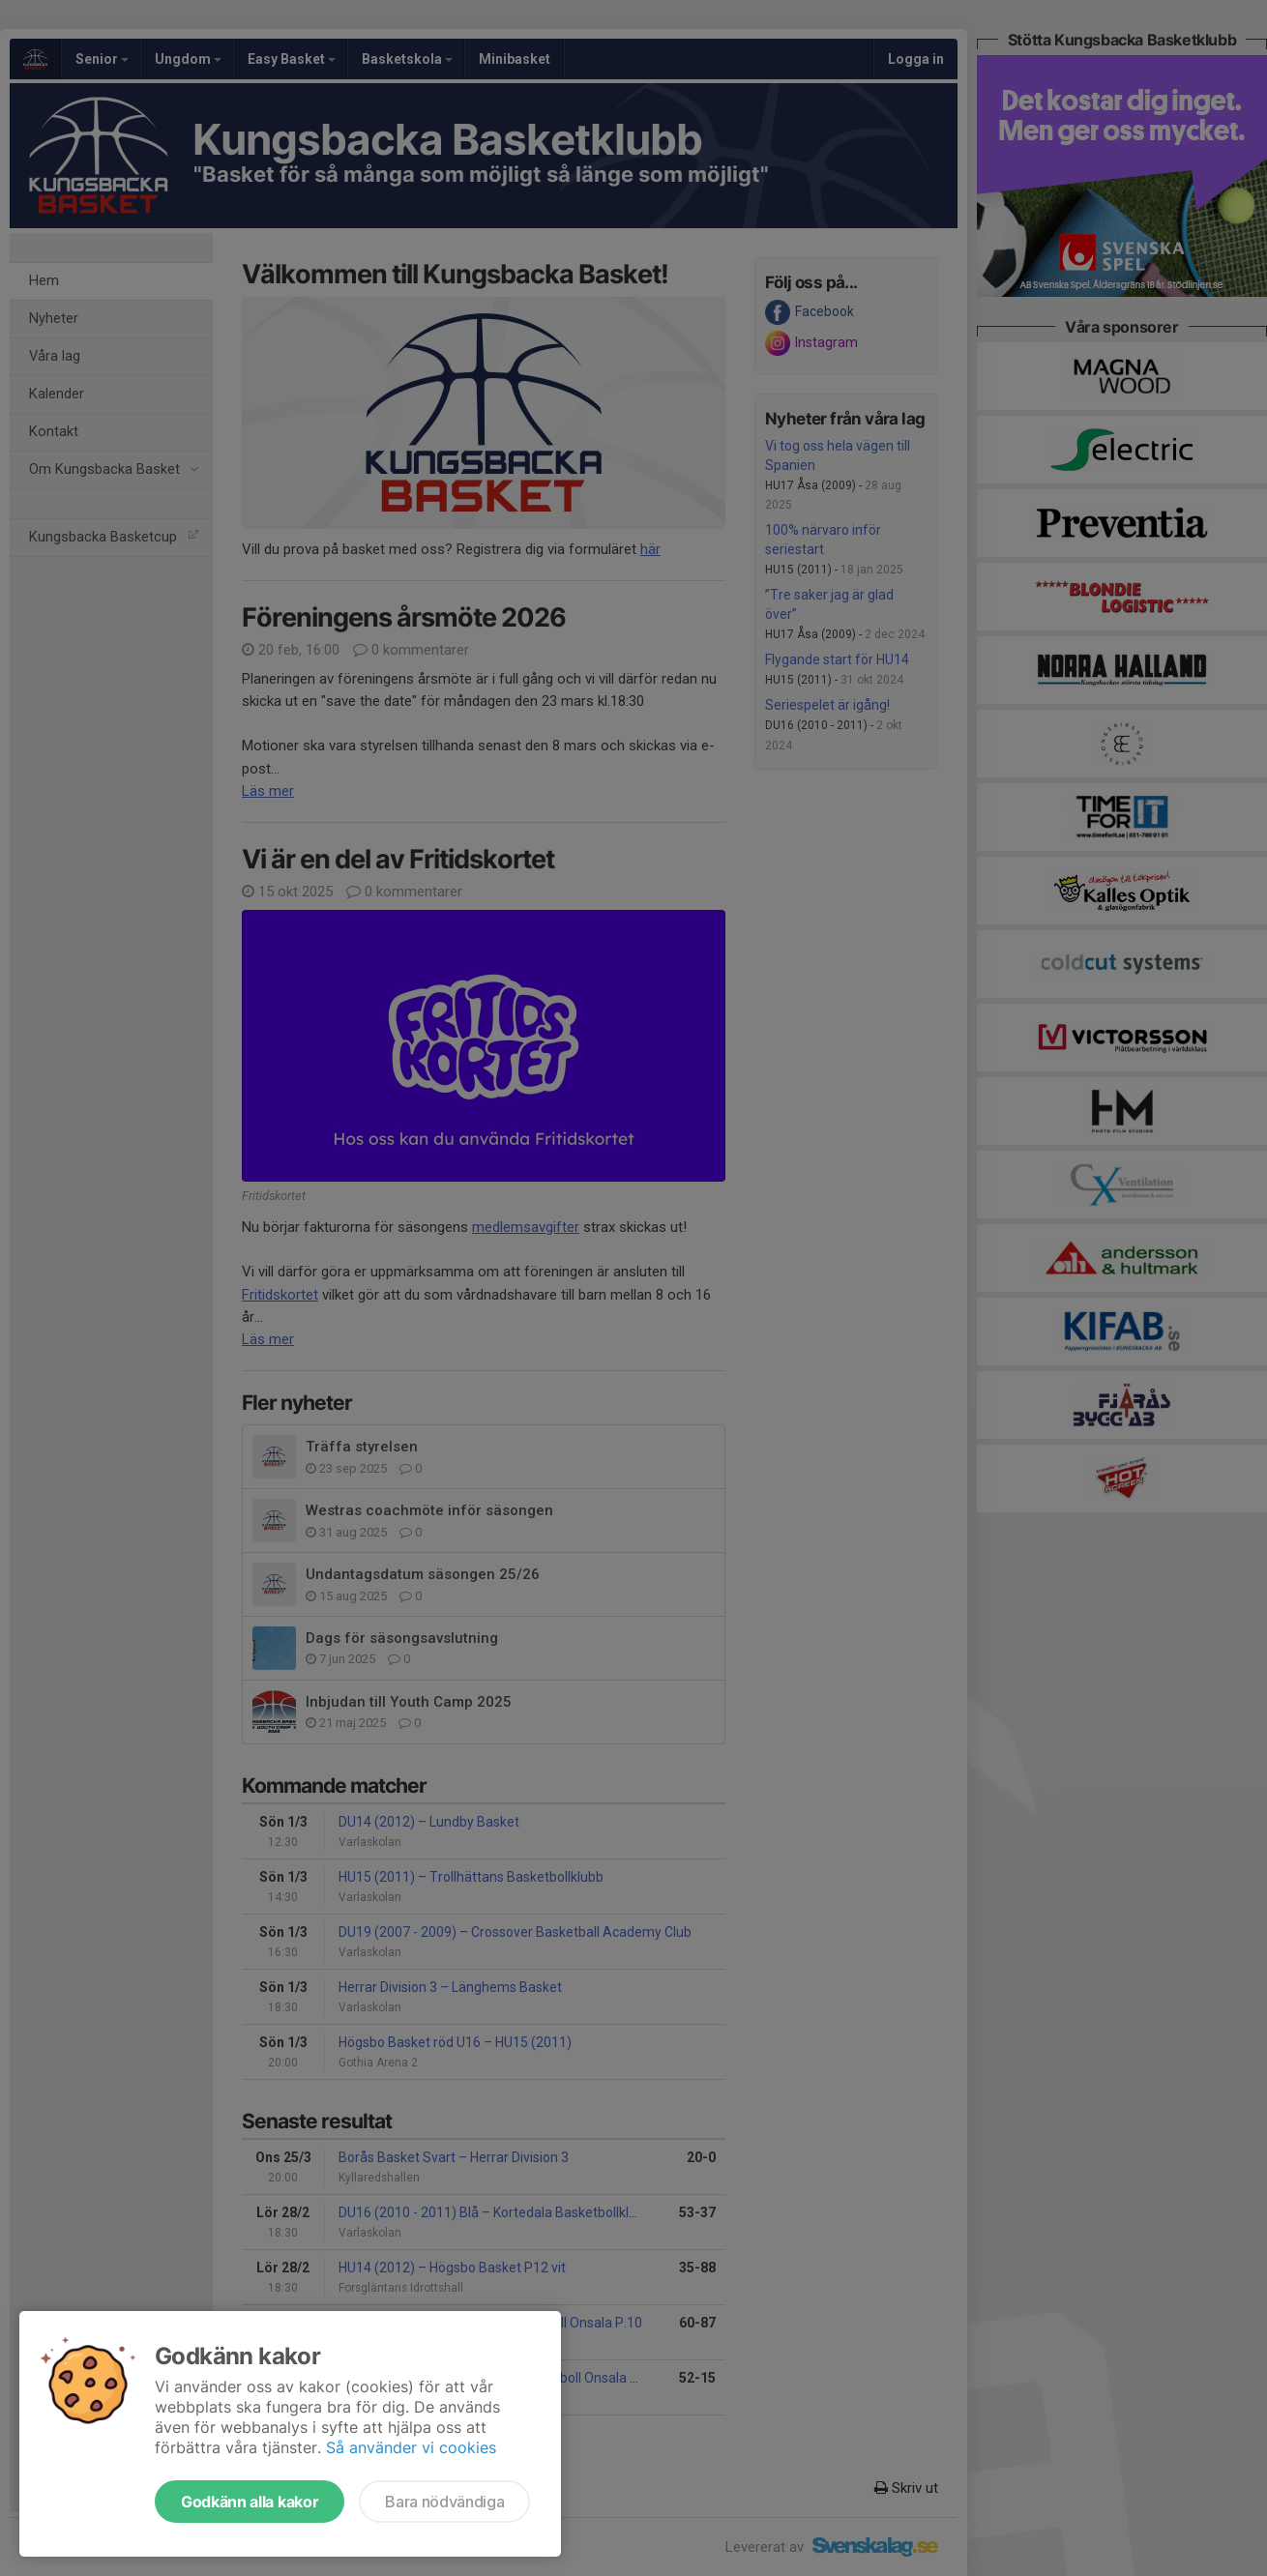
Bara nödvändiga (444, 2501)
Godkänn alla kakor (249, 2501)
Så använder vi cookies (411, 2447)
